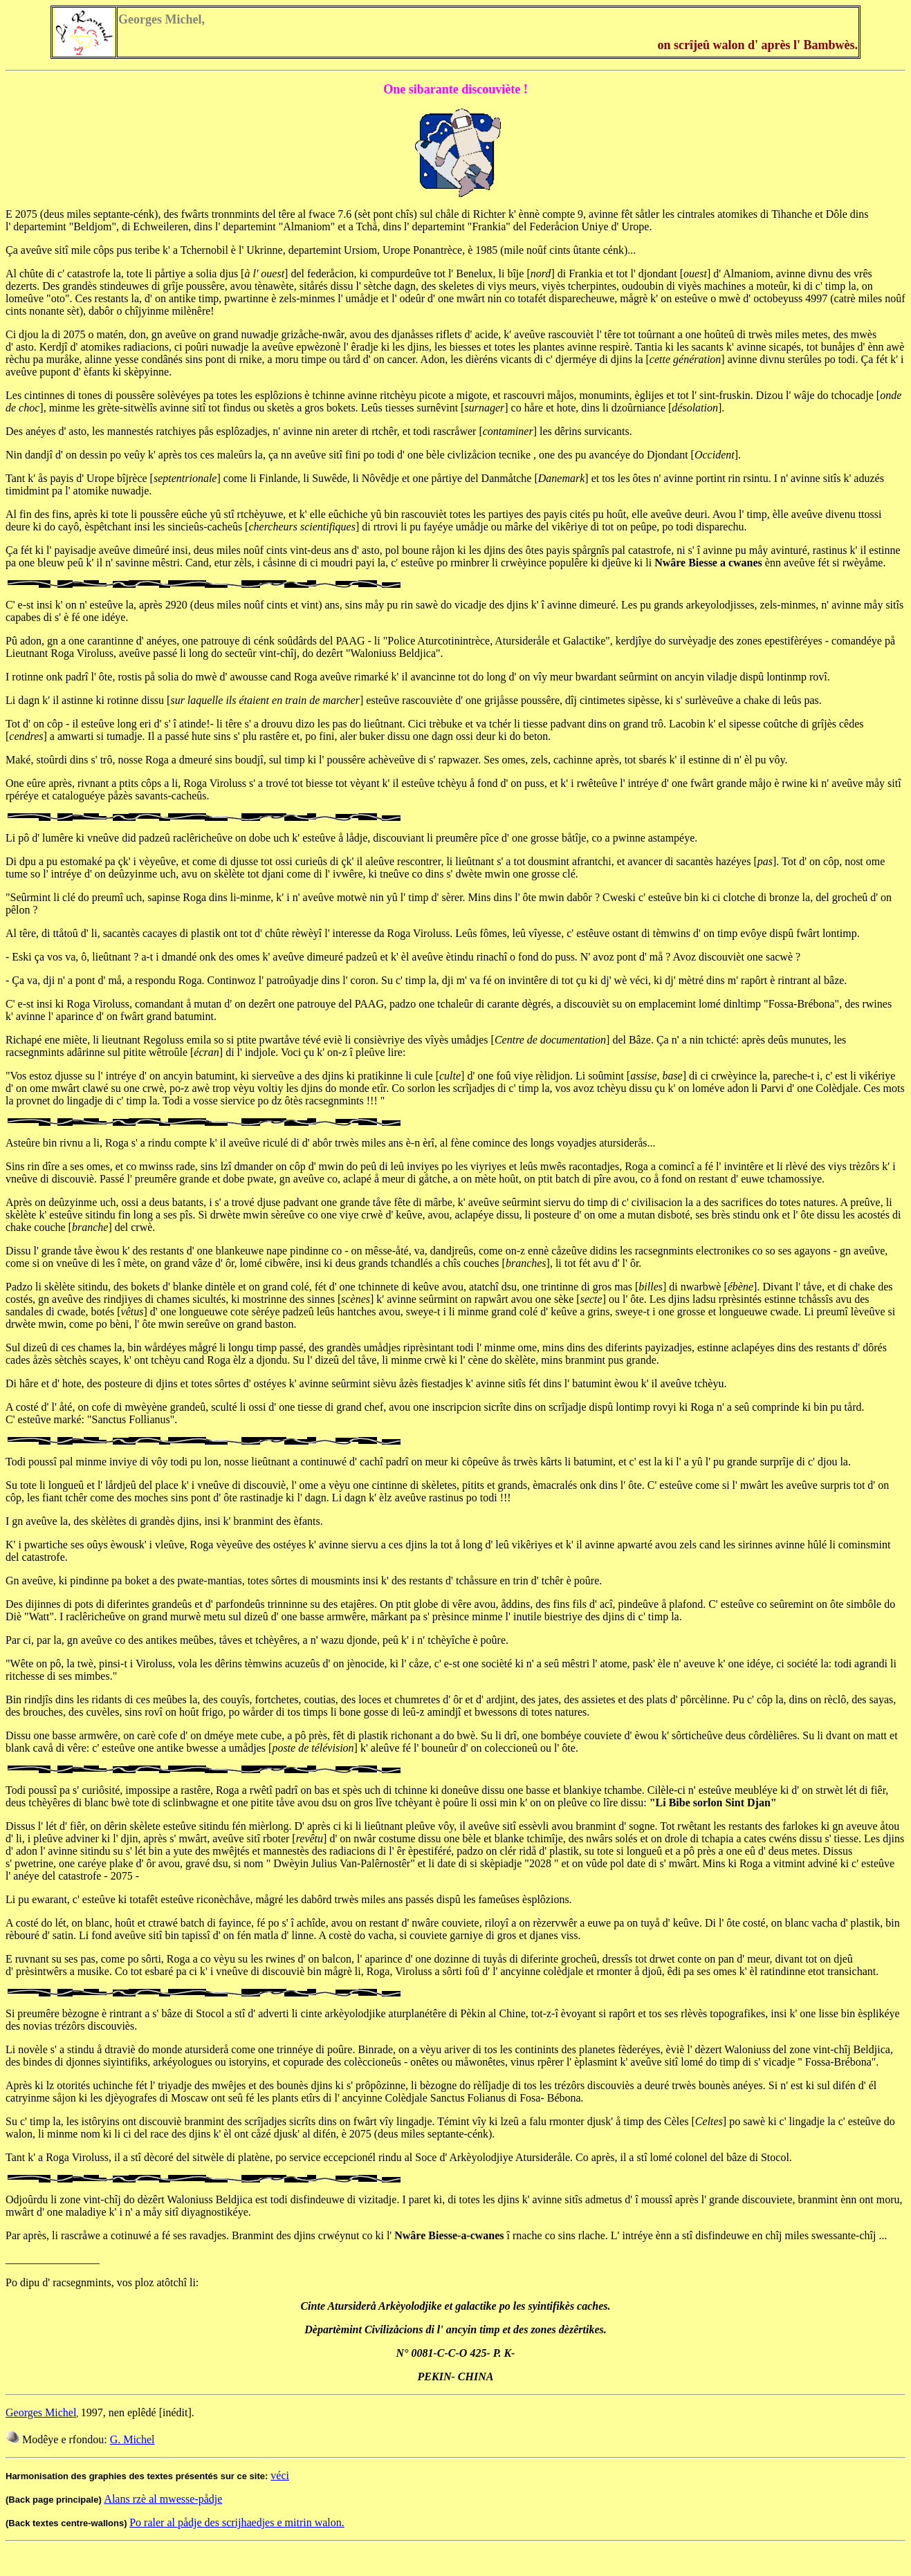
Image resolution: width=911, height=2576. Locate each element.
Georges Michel (41, 2412)
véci (279, 2475)
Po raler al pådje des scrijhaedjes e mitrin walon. (236, 2522)
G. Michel (132, 2439)
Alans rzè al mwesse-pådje (163, 2499)
